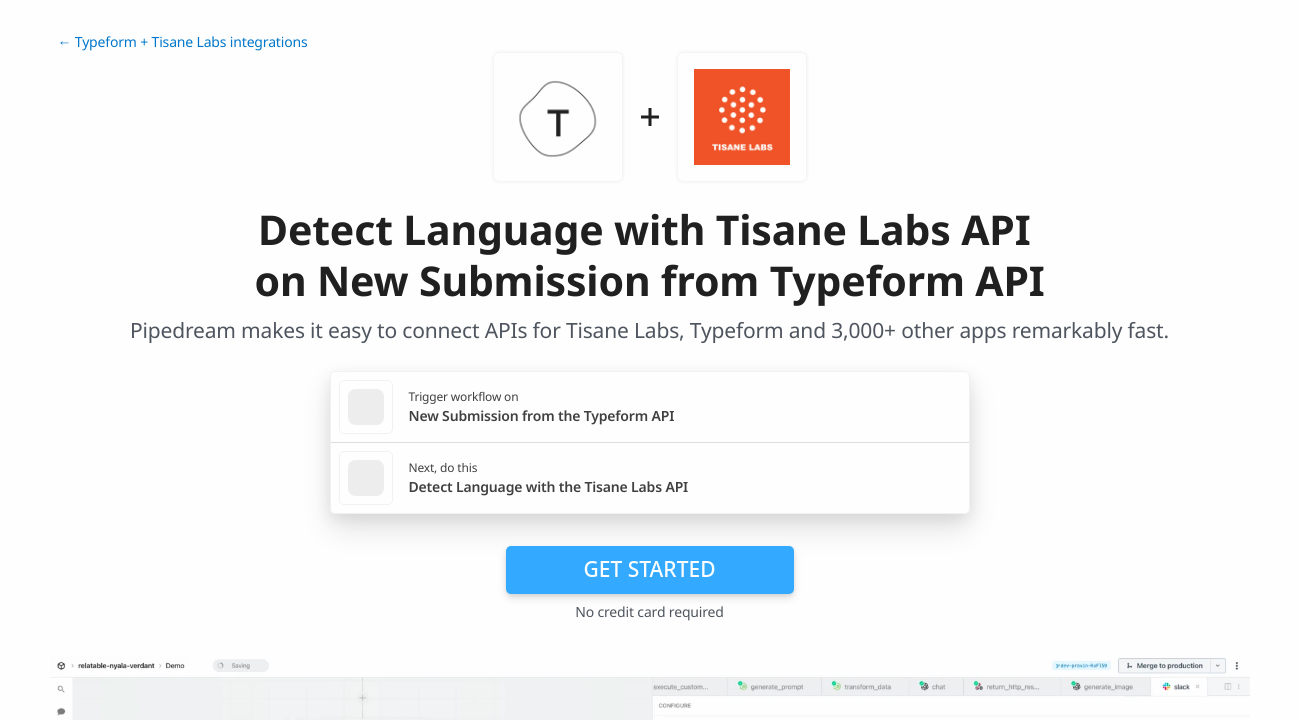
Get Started (650, 569)
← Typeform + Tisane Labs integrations (183, 42)
